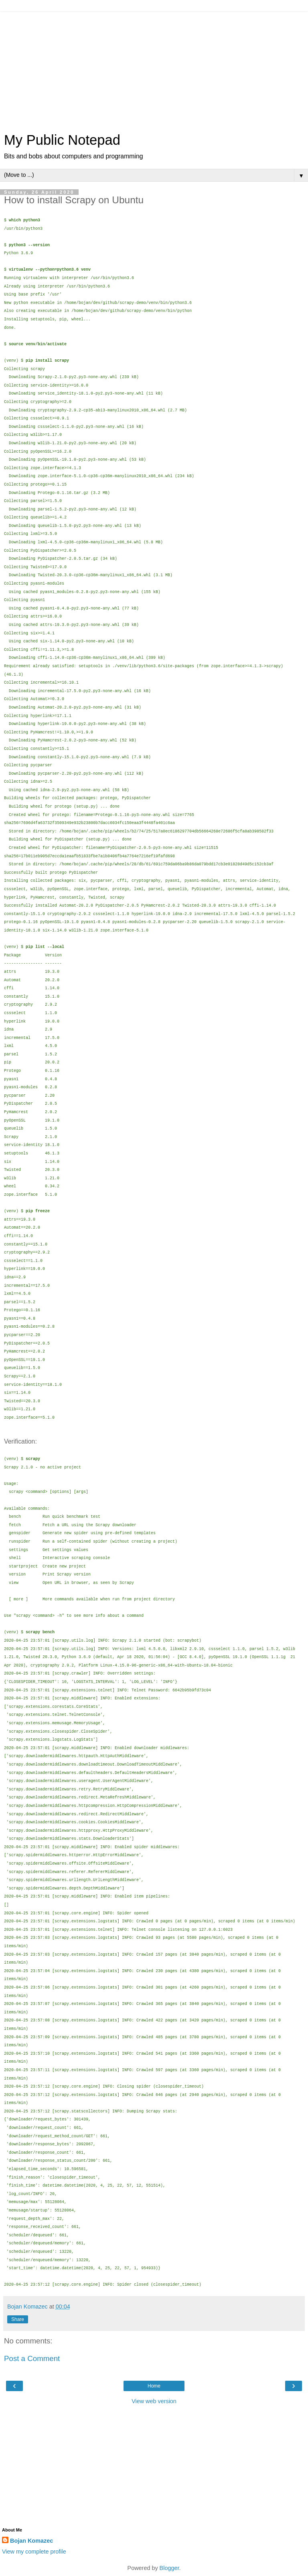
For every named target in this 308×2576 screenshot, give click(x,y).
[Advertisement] (154, 68)
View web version (154, 2401)
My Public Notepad (62, 140)
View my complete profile (34, 2551)
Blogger (169, 2568)
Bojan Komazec (31, 2541)
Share (17, 2319)
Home (154, 2386)
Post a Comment (32, 2358)
